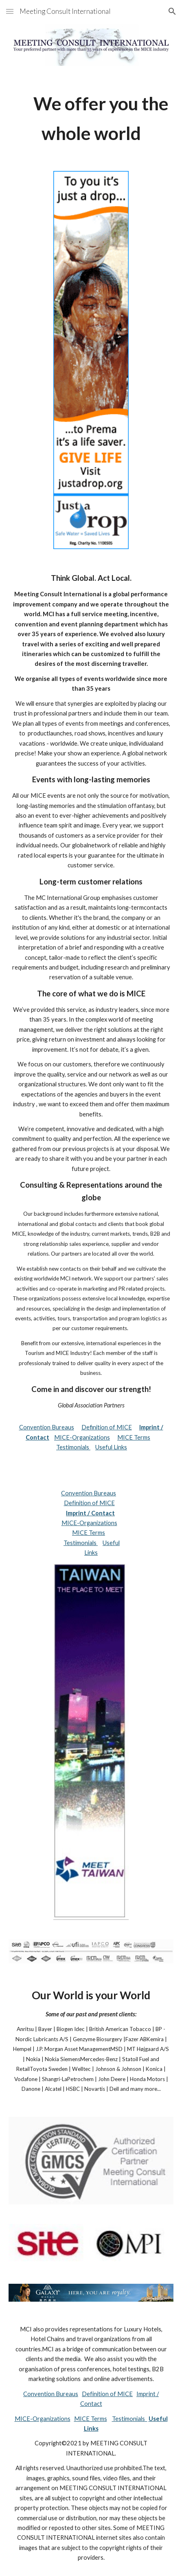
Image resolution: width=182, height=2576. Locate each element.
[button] (10, 11)
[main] (91, 118)
